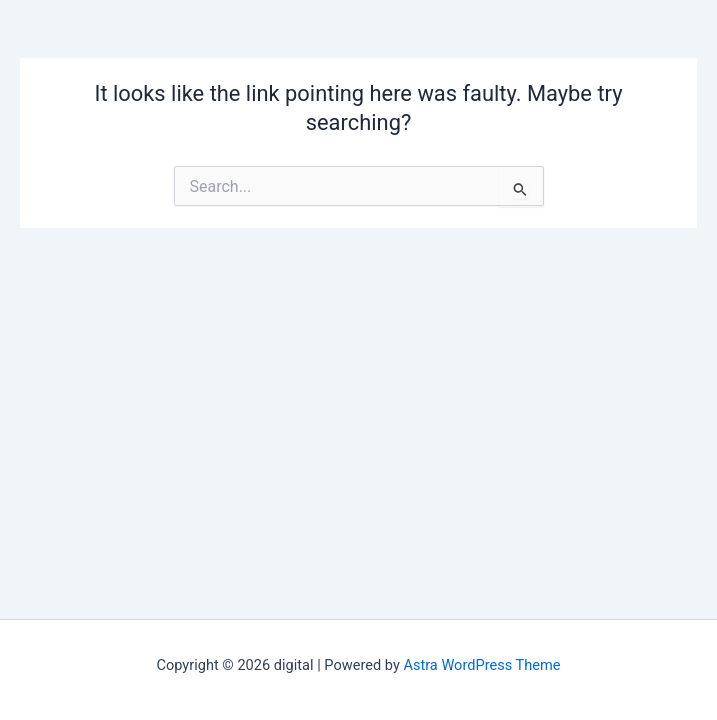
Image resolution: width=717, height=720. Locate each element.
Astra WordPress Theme (481, 665)
